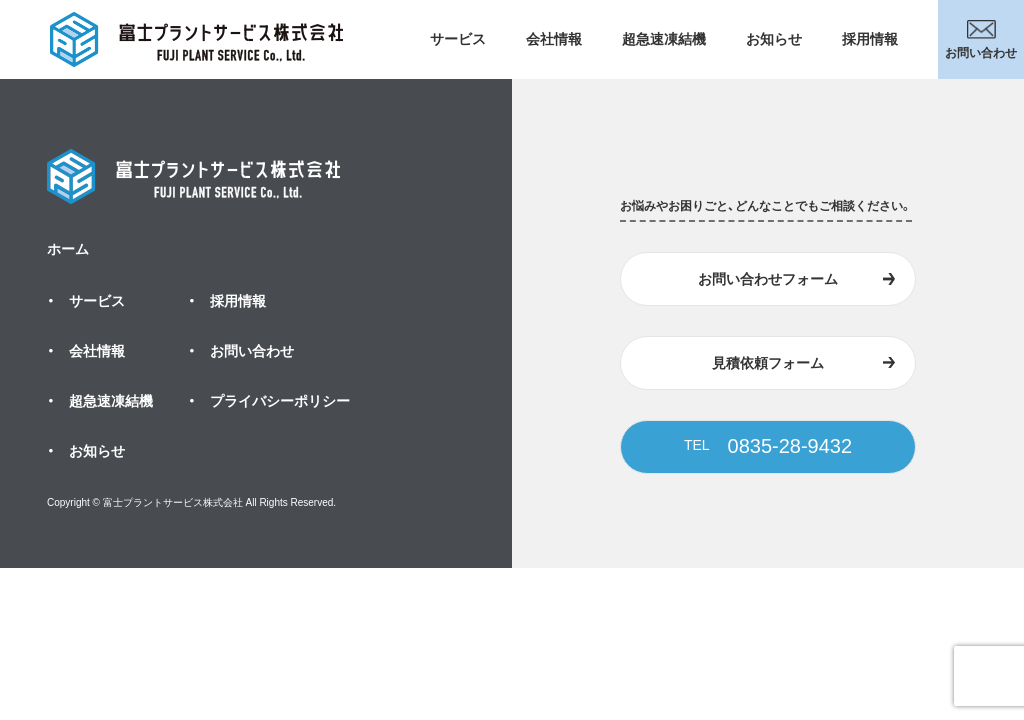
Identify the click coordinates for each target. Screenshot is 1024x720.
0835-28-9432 (768, 446)
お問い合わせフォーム (768, 279)
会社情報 (554, 39)
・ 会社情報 (86, 351)
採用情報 (870, 39)
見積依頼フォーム (768, 363)
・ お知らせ (86, 451)
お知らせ (774, 39)
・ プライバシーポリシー (269, 401)
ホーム (68, 249)
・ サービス (86, 301)
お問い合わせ (981, 40)
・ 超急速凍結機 (100, 401)
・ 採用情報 (227, 301)
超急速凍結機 (664, 39)
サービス (458, 39)
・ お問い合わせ (241, 351)
